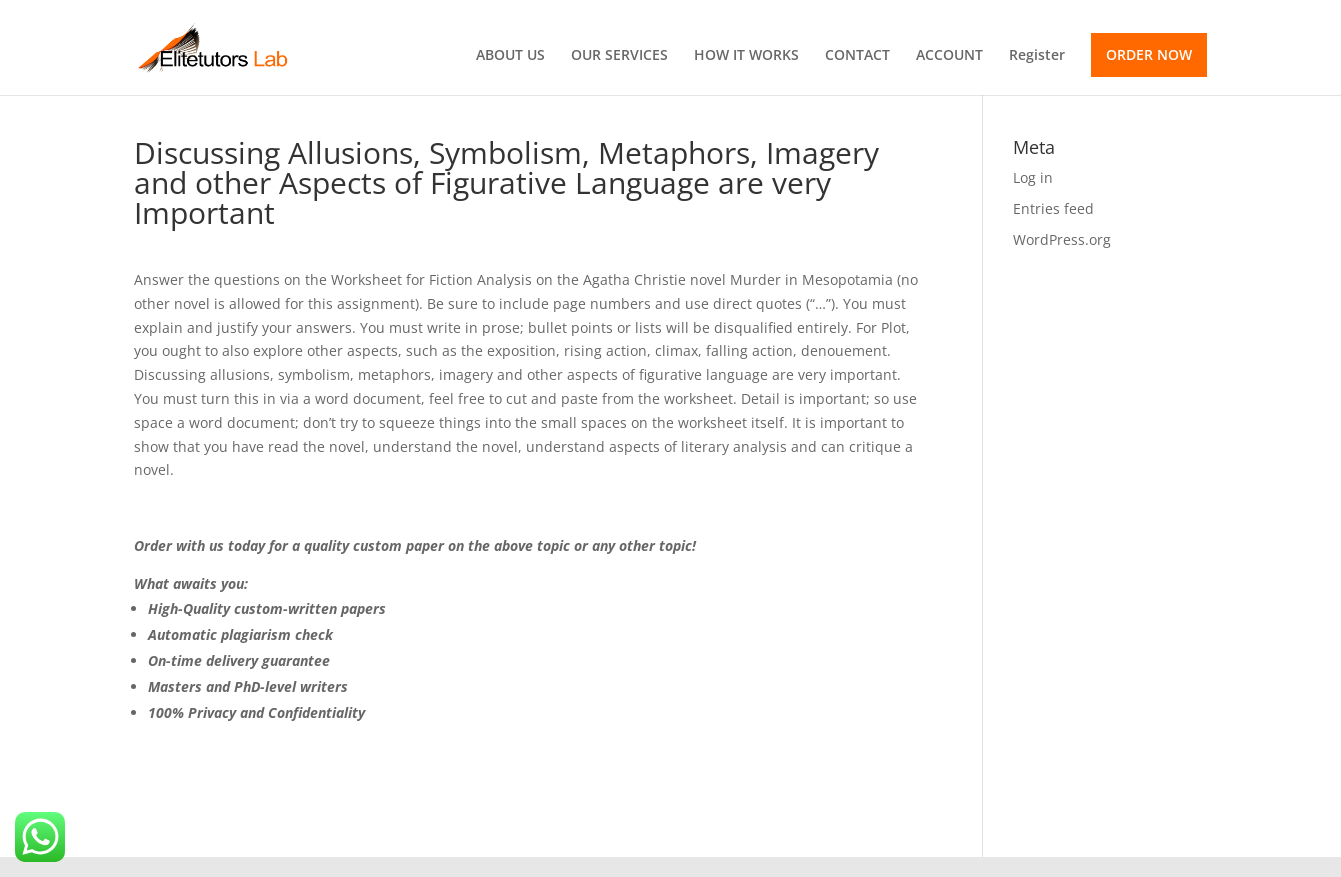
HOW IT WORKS (746, 56)
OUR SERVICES (619, 56)
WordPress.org (1062, 239)
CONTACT (857, 56)
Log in (1033, 177)
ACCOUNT (949, 56)
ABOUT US (510, 56)
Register (1037, 56)
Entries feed (1053, 208)
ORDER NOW (1149, 54)
